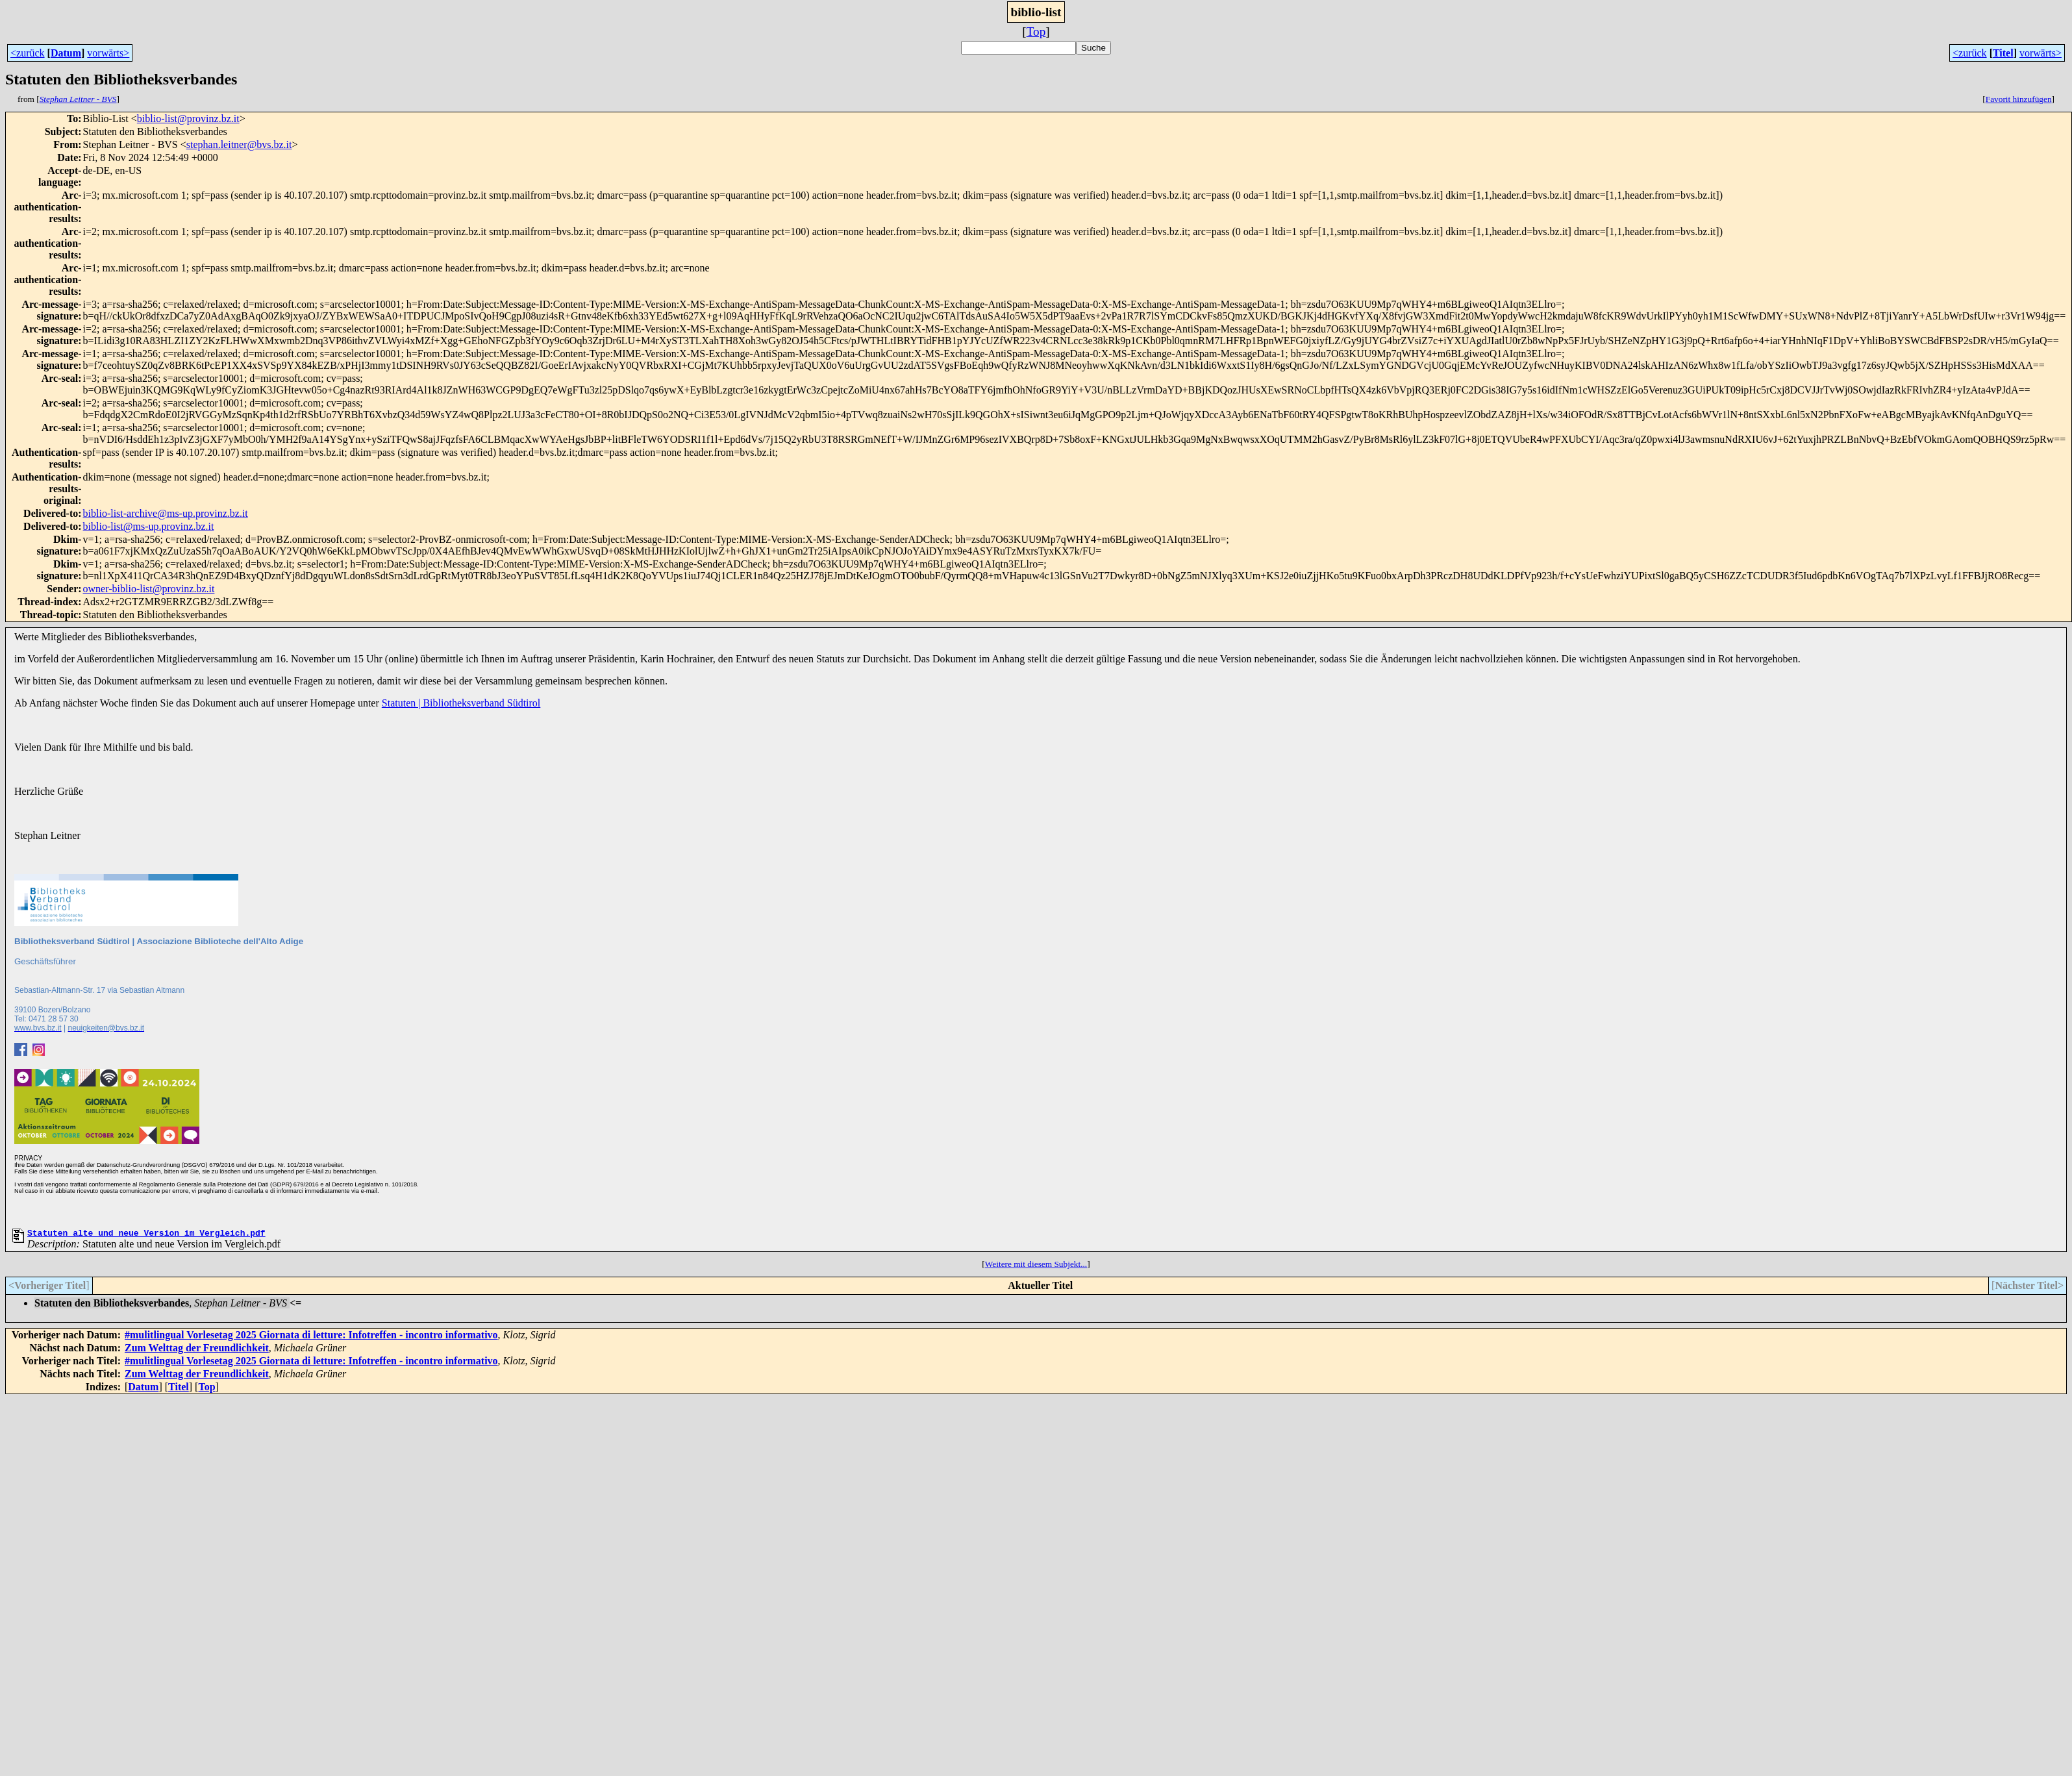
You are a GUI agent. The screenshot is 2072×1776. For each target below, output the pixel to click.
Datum (66, 52)
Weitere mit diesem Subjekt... (1036, 1266)
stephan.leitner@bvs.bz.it (239, 144)
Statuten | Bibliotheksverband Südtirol (461, 702)
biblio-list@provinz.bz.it (188, 118)
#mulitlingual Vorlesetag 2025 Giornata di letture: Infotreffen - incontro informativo (311, 1336)
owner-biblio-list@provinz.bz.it (149, 588)
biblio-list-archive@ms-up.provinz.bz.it (165, 513)
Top (1036, 31)
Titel (2003, 52)
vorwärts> (108, 52)
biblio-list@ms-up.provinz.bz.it (148, 526)
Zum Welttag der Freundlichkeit (197, 1349)
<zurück (27, 52)
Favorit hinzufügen (2019, 99)
